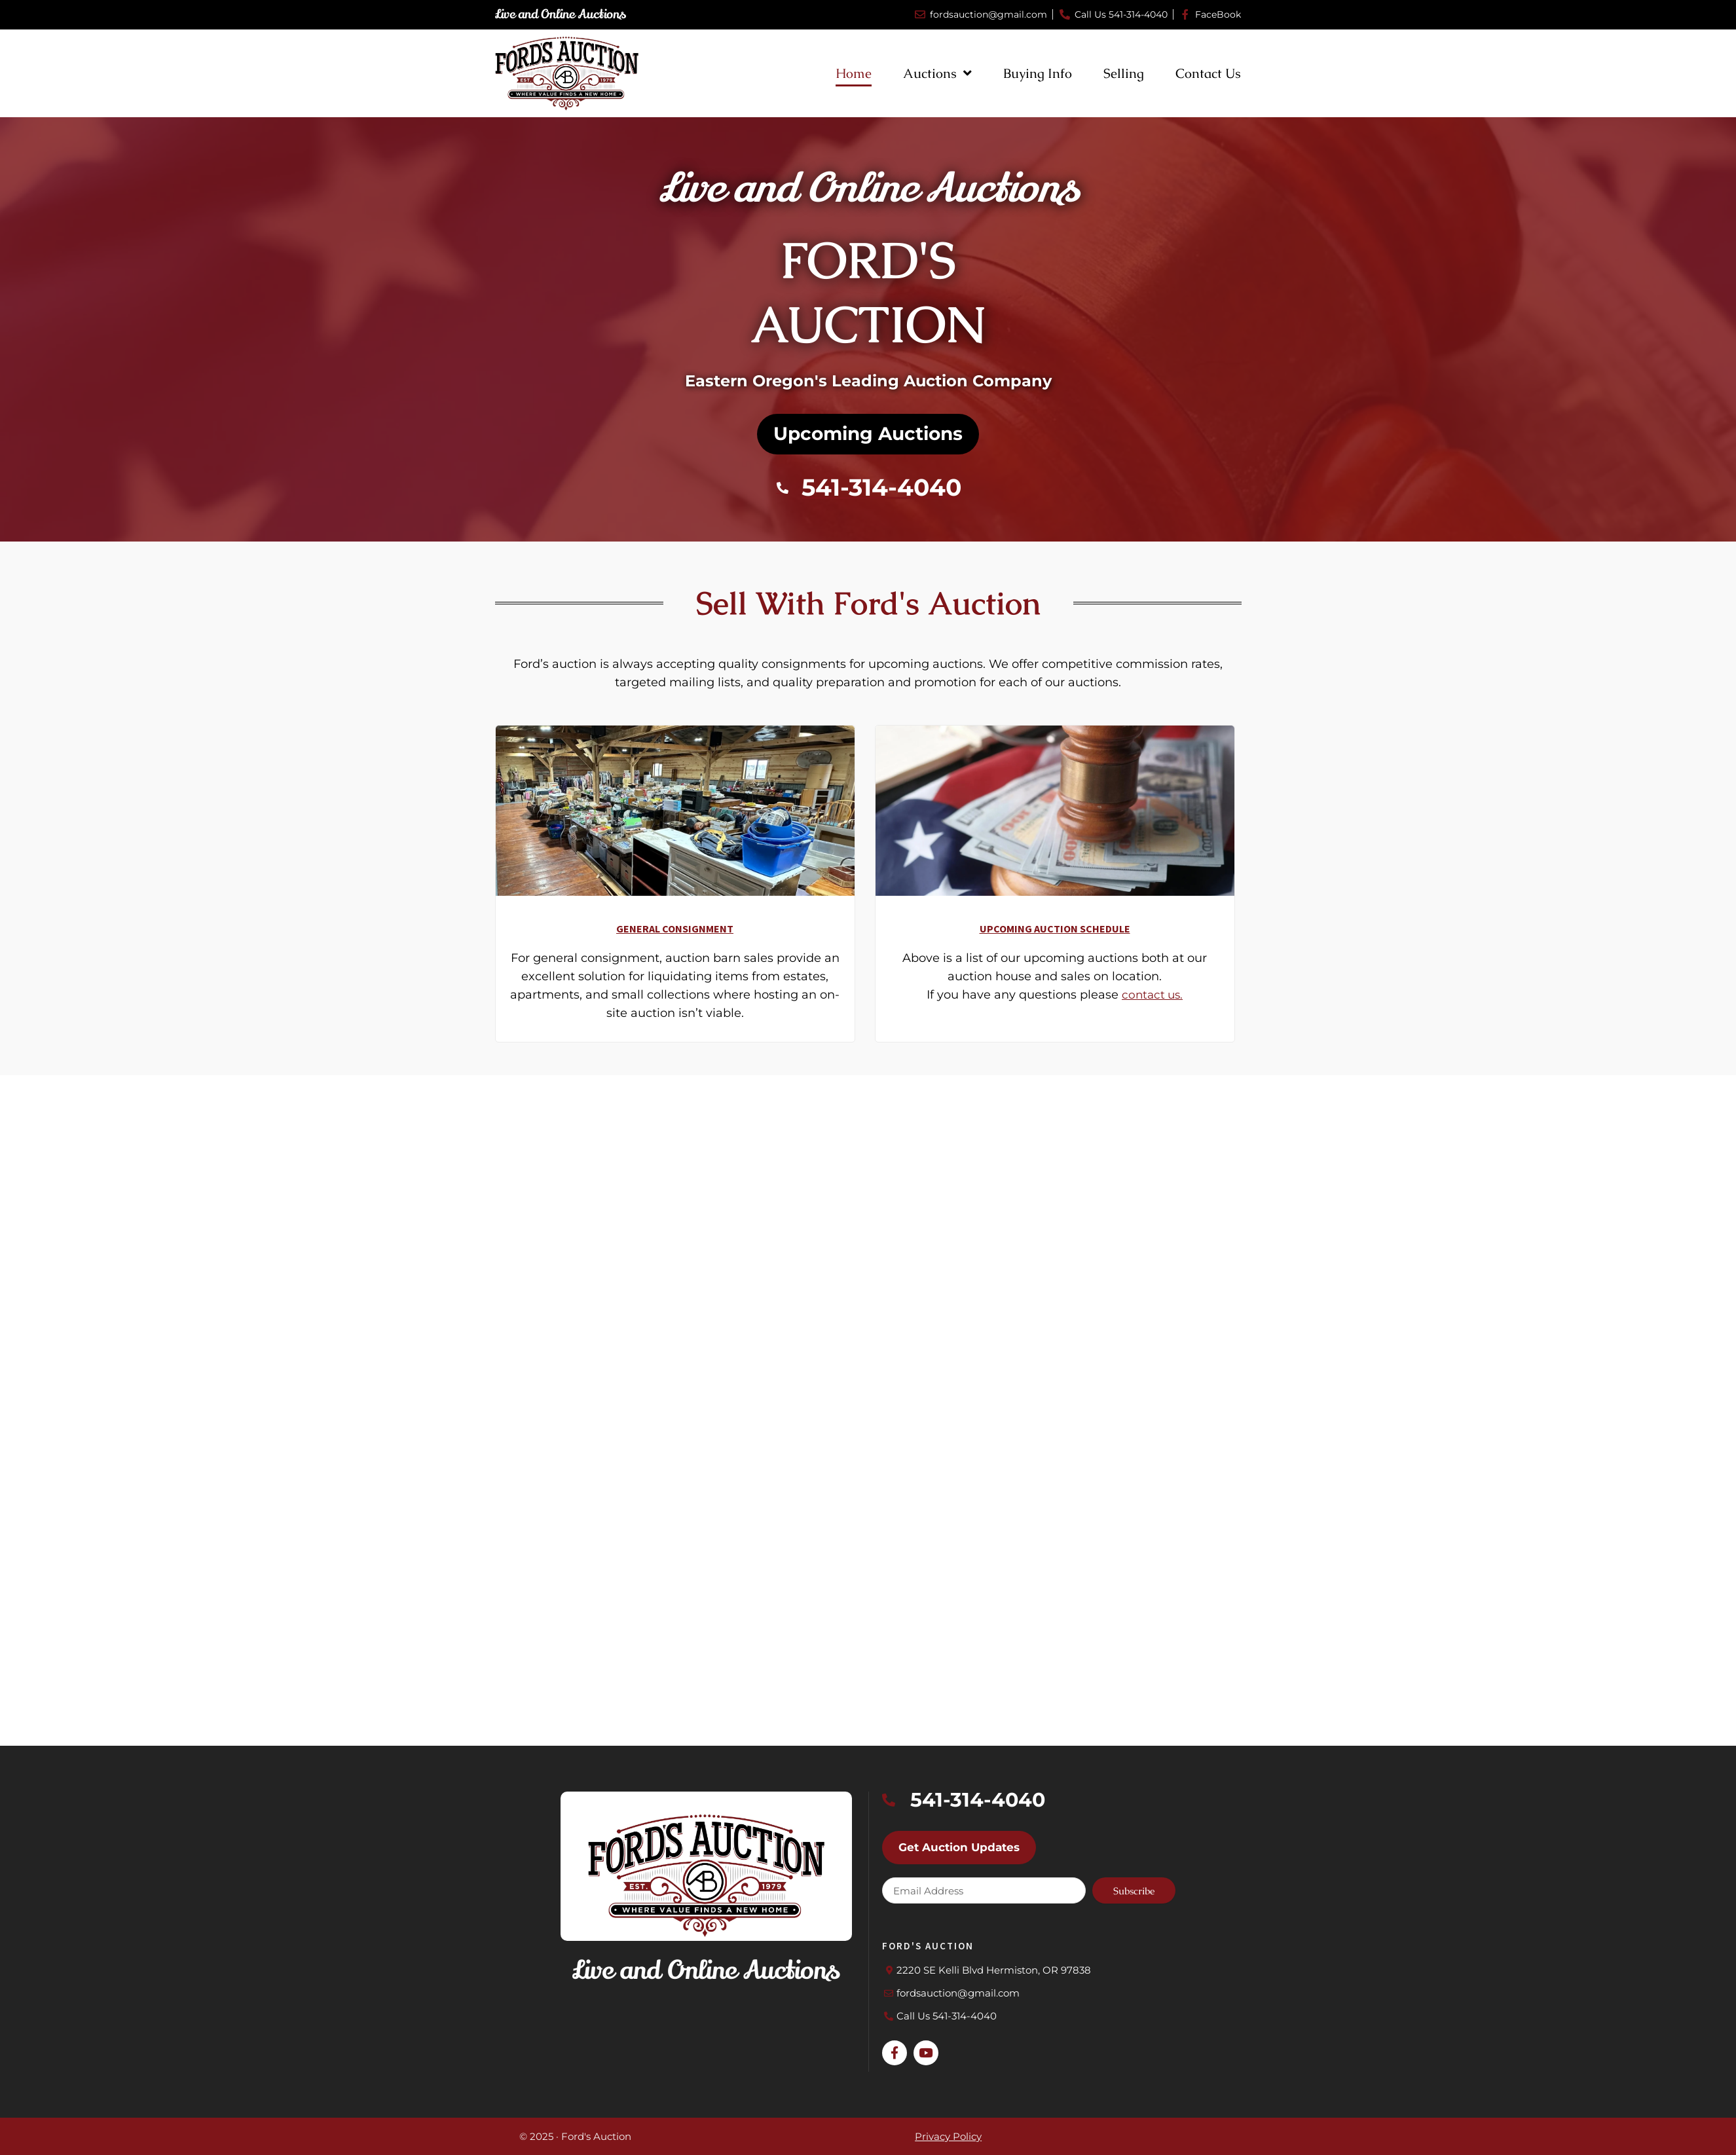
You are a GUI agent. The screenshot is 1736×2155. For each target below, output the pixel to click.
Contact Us (1208, 73)
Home (854, 73)
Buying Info (1037, 73)
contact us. (1152, 1004)
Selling (1123, 73)
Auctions (937, 73)
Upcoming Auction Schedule (1055, 938)
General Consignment (674, 938)
